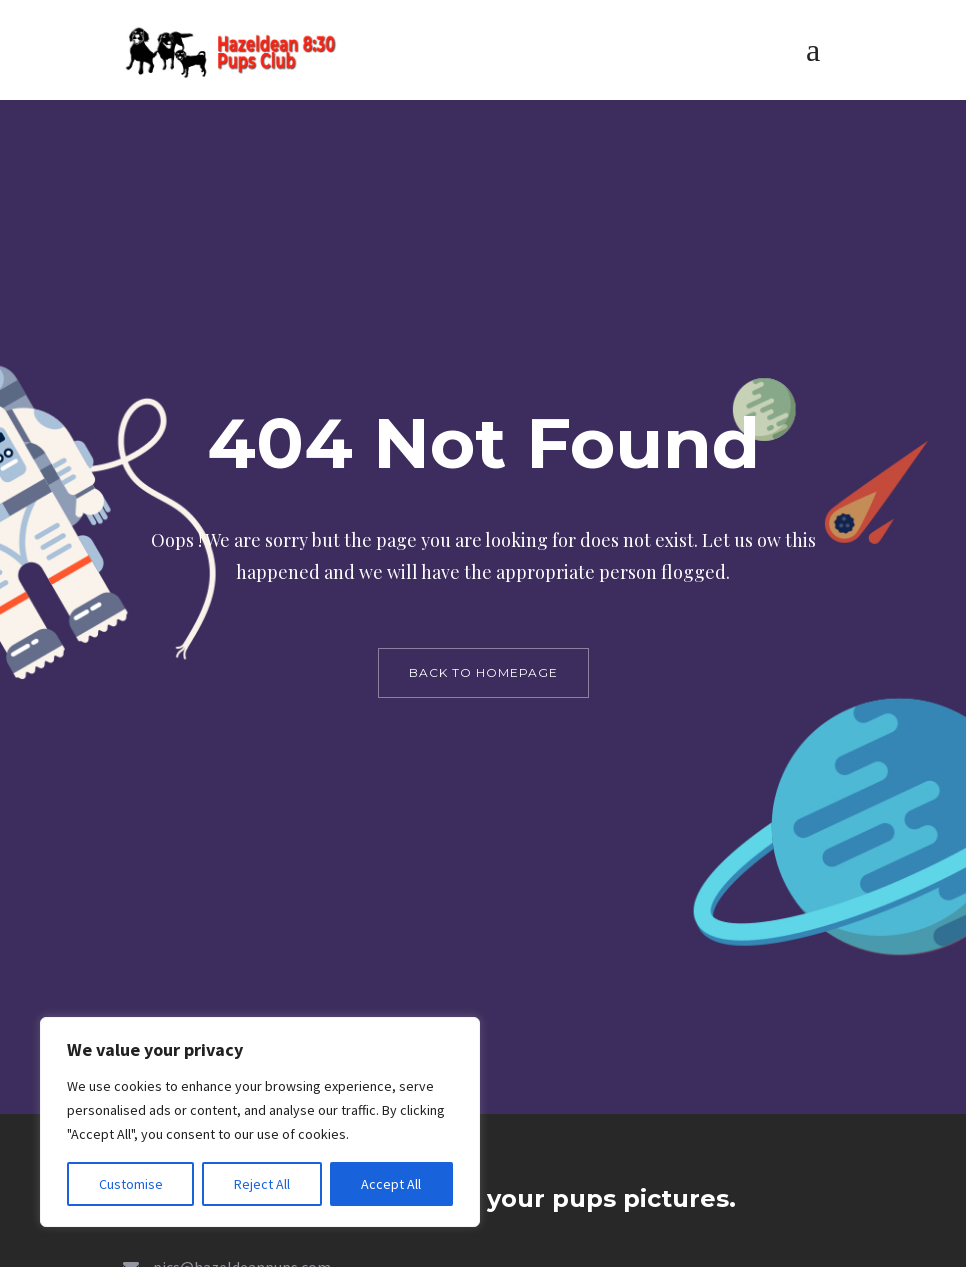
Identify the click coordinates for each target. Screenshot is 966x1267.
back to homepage (483, 672)
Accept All (391, 1184)
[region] (260, 1122)
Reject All (262, 1184)
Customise (131, 1184)
